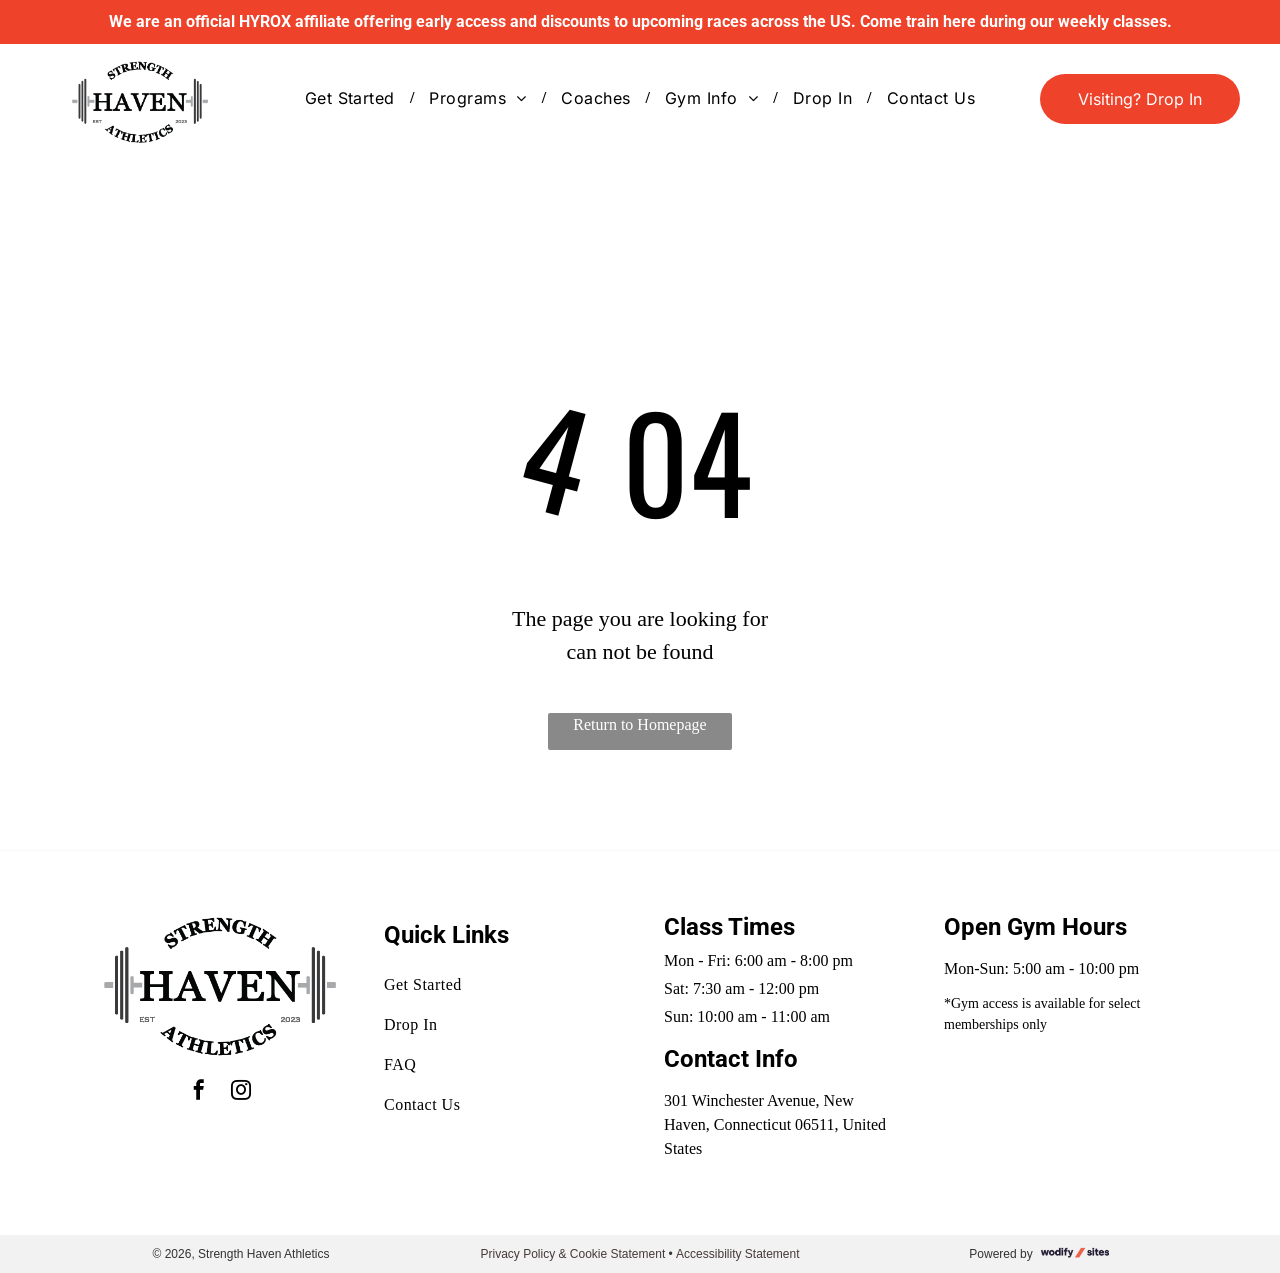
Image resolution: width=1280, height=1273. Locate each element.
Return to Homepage (639, 724)
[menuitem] (352, 98)
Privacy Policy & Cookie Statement (572, 1254)
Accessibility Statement (737, 1254)
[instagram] (241, 1092)
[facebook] (199, 1092)
